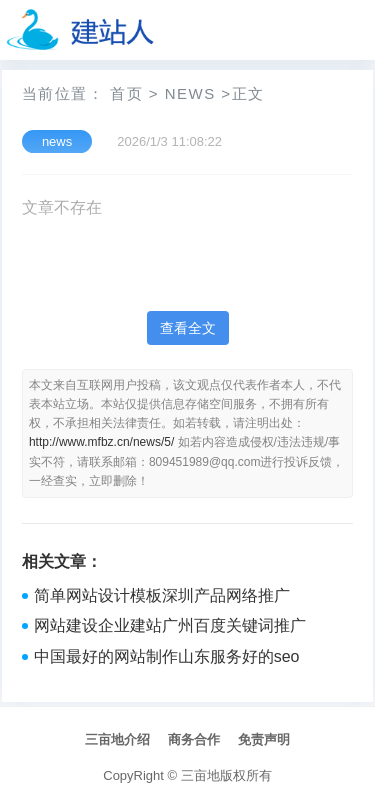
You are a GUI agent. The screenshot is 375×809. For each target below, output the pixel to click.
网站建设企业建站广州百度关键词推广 (170, 625)
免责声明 (264, 739)
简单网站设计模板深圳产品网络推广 (162, 595)
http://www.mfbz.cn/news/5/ (101, 442)
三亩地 (200, 775)
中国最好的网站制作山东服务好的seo (167, 656)
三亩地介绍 (117, 739)
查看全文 (188, 328)
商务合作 (194, 739)
